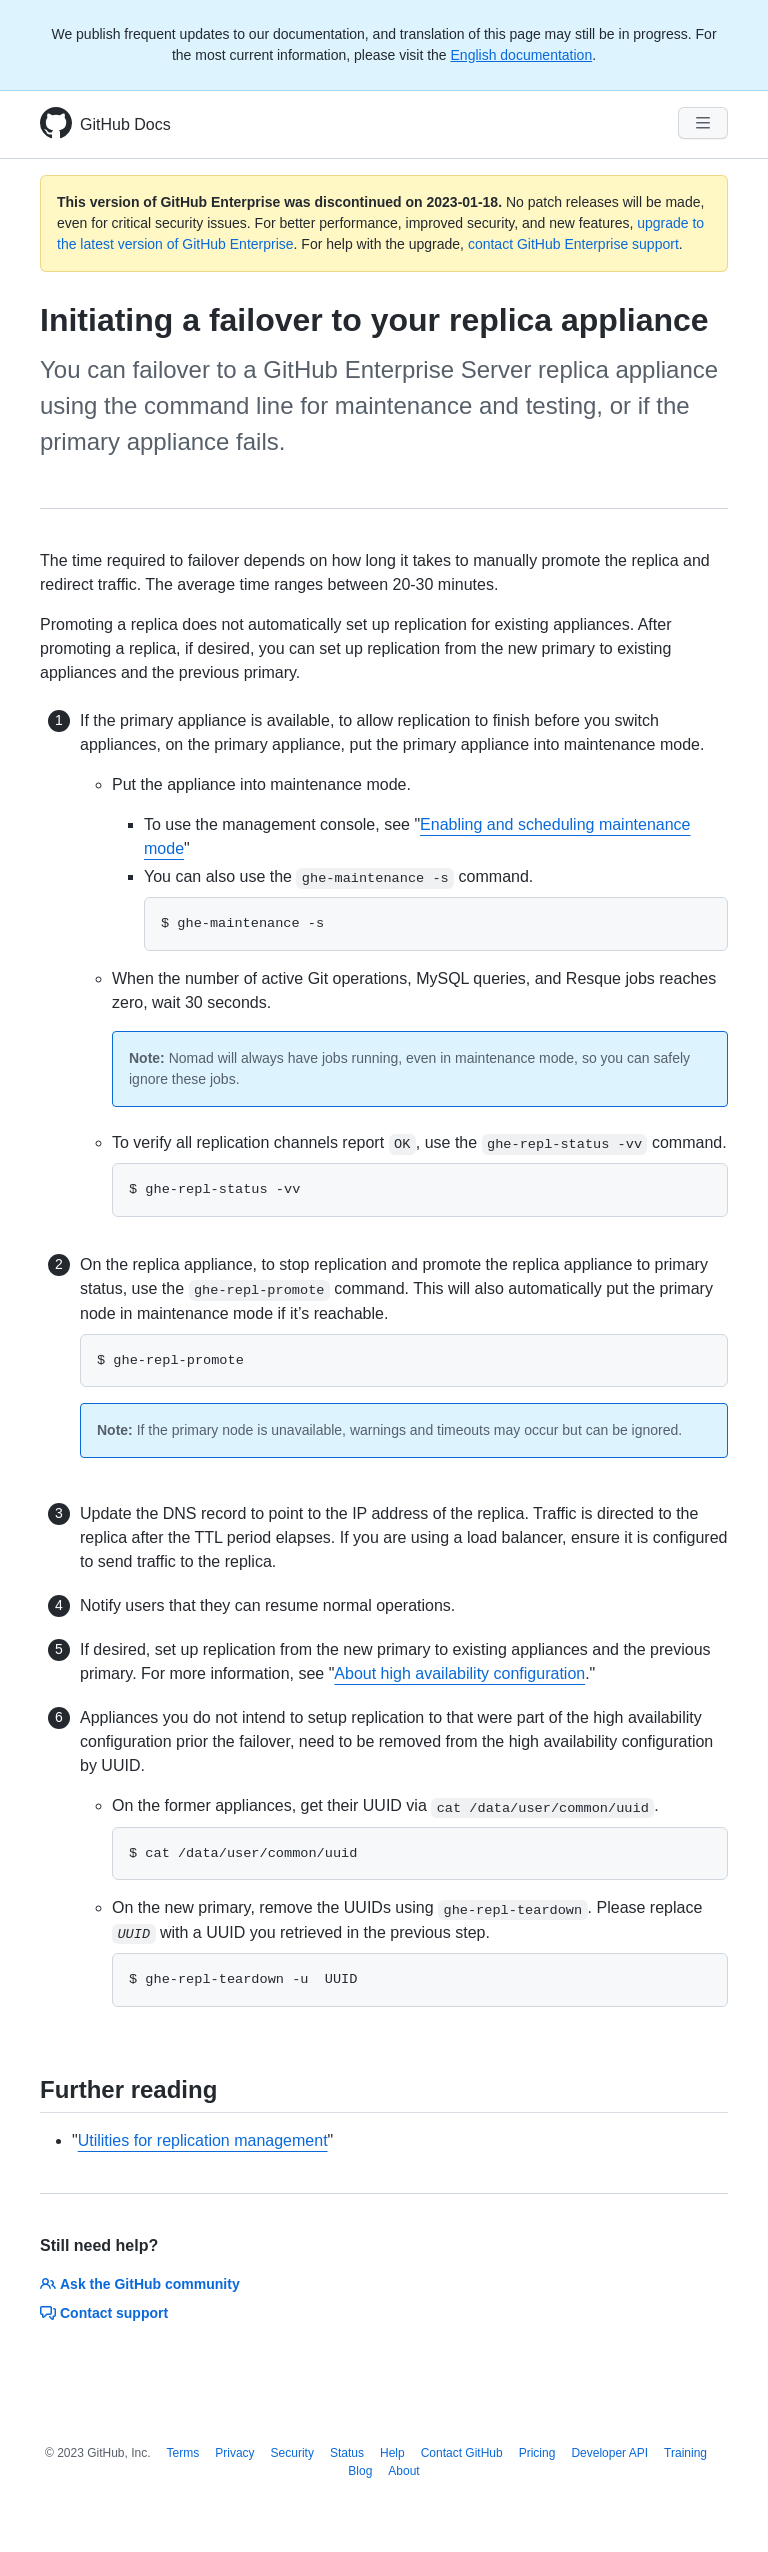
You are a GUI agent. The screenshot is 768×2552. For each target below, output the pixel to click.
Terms (183, 2453)
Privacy (234, 2453)
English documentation (522, 55)
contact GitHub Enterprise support (573, 244)
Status (347, 2453)
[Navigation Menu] (703, 123)
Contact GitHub (462, 2453)
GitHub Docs (125, 124)
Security (292, 2453)
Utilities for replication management (203, 2140)
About (403, 2471)
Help (392, 2453)
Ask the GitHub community (140, 2284)
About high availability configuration (459, 1673)
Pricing (537, 2453)
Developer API (609, 2453)
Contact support (104, 2313)
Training (685, 2453)
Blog (360, 2471)
